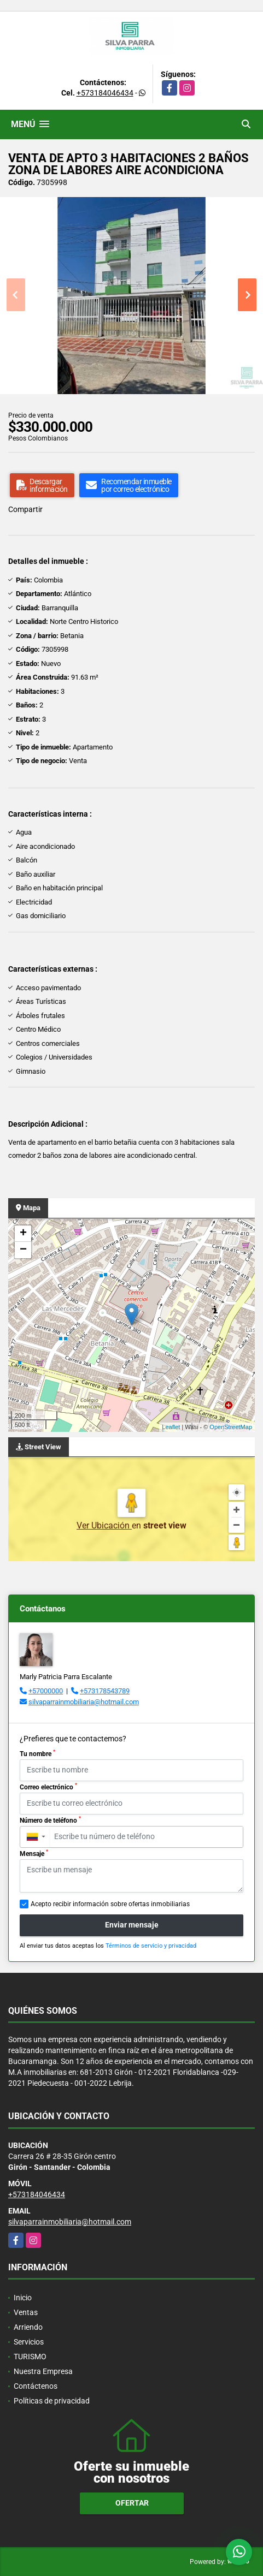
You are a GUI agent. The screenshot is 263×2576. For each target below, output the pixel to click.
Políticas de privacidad (52, 2400)
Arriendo (28, 2327)
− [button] (23, 1250)
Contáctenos (35, 2386)
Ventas (26, 2312)
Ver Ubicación (104, 1525)
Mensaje (34, 1853)
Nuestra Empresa (43, 2371)
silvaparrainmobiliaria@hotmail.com (83, 1702)
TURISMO (30, 2356)
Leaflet (171, 1427)
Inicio (23, 2297)
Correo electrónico (48, 1786)
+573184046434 (105, 92)
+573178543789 (105, 1691)
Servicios (29, 2341)
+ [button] (23, 1233)
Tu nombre (37, 1753)
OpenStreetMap (230, 1427)
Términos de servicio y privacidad (151, 1945)
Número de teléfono (50, 1820)
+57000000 (45, 1691)
